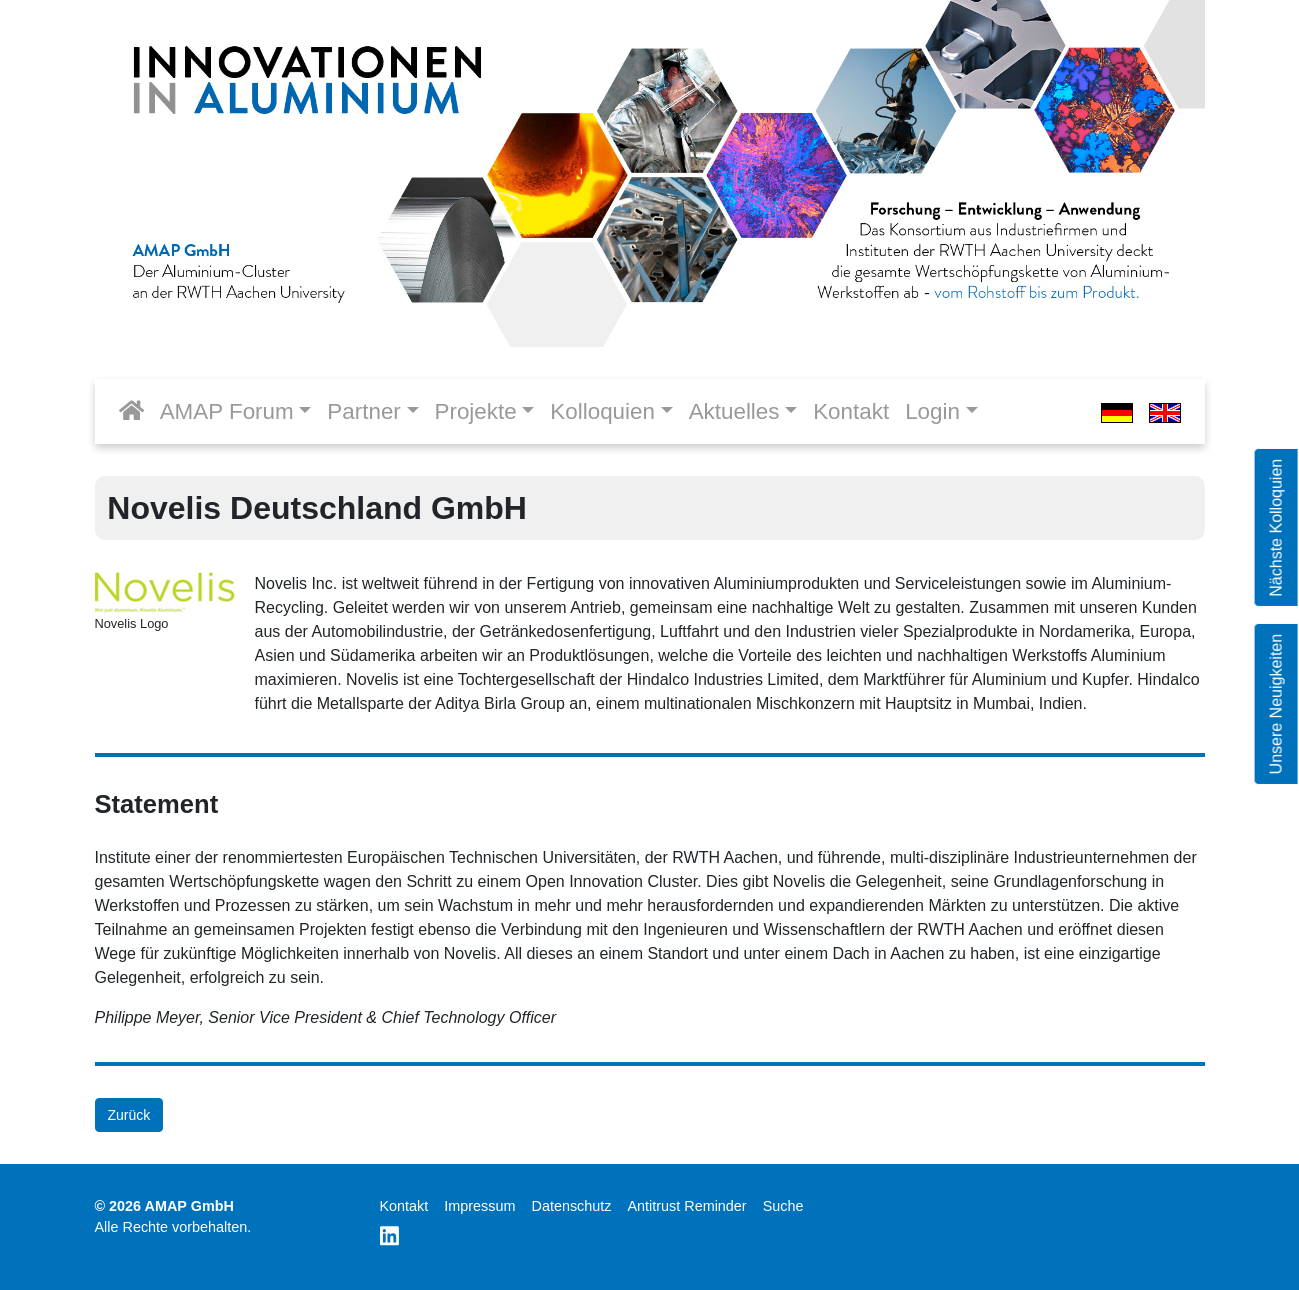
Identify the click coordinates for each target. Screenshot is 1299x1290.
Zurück (129, 1115)
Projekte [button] (476, 411)
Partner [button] (363, 411)
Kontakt (851, 411)
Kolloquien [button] (602, 411)
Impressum (479, 1206)
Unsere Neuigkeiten (1275, 704)
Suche (783, 1206)
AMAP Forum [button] (227, 411)
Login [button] (932, 411)
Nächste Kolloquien (1275, 528)
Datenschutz (571, 1206)
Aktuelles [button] (734, 411)
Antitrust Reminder (686, 1206)
